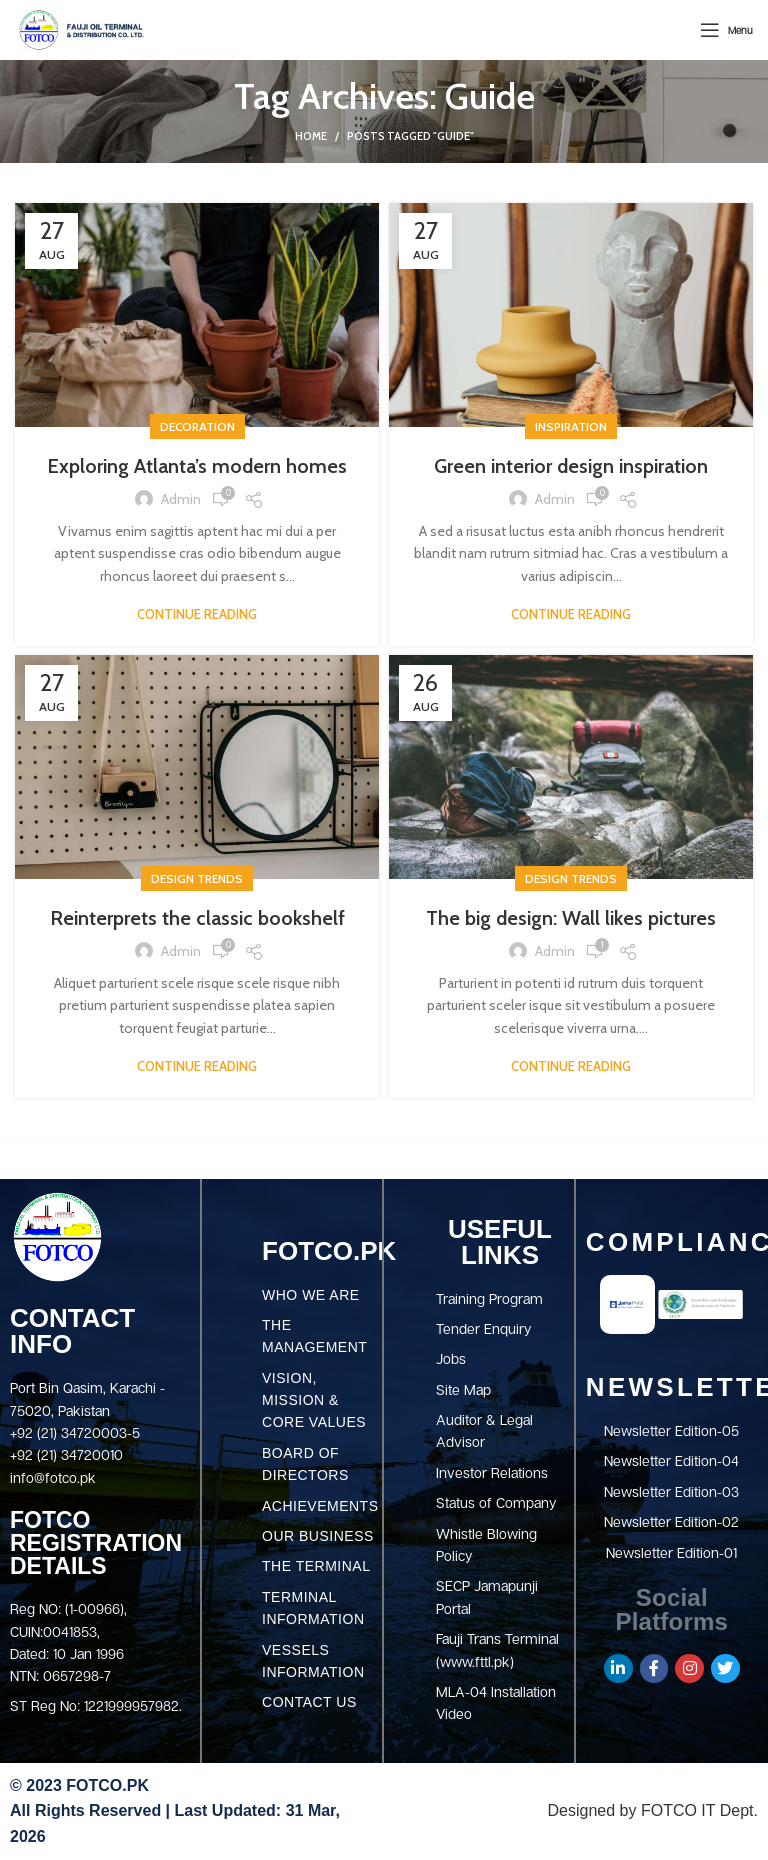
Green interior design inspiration (571, 466)
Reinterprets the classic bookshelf (197, 918)
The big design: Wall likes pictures (571, 918)
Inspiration (571, 426)
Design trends (197, 878)
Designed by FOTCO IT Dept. (653, 1810)
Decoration (197, 426)
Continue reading (197, 614)
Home (311, 136)
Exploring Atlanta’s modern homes (197, 466)
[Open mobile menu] (726, 30)
